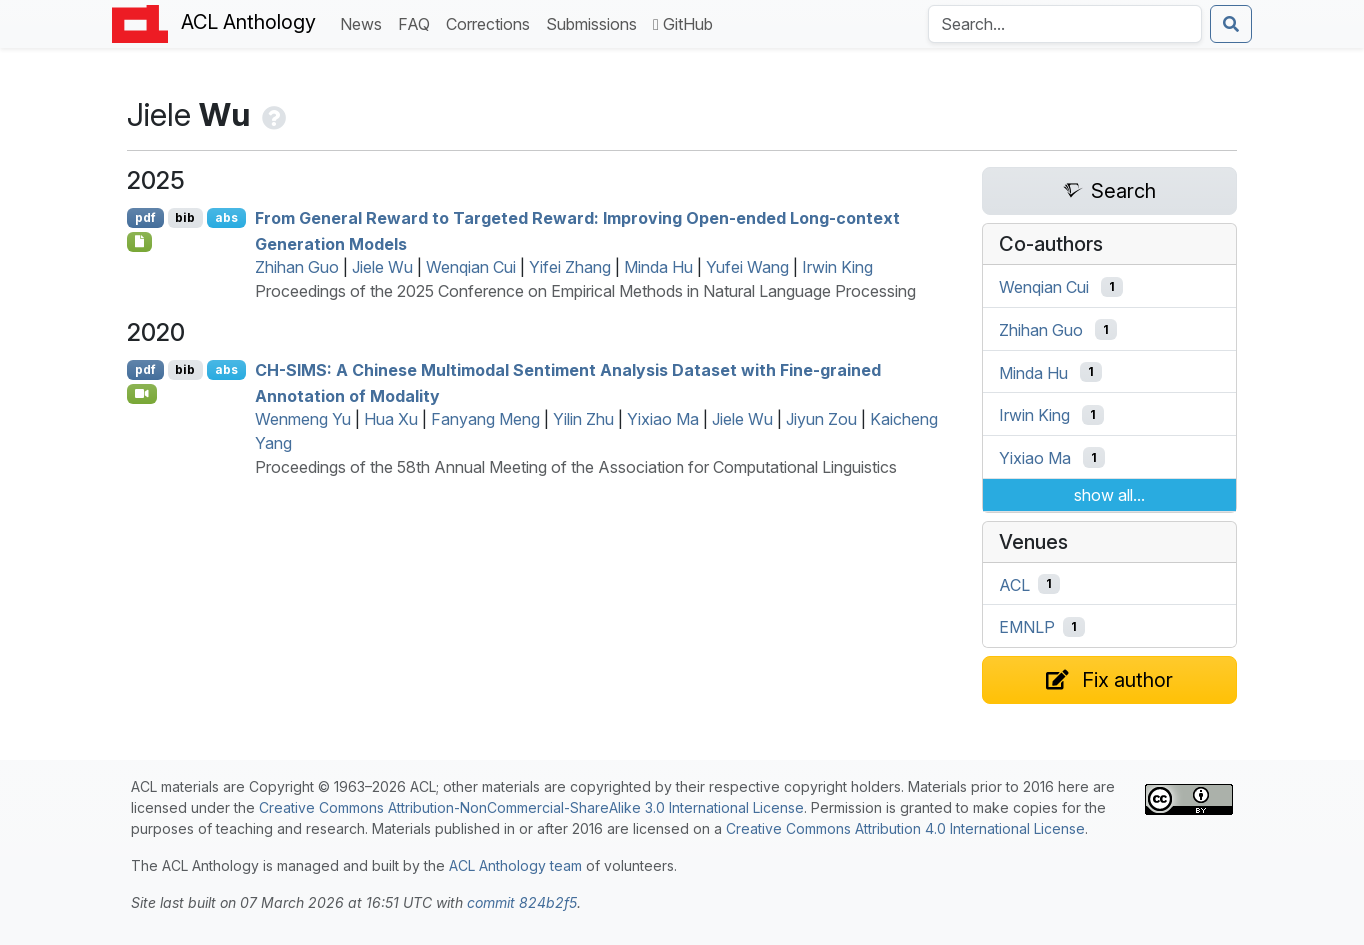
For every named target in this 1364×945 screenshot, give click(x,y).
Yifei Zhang (570, 267)
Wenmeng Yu (303, 419)
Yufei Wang (747, 267)
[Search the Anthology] (1065, 24)
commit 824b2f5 (522, 902)
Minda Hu (658, 267)
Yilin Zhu (583, 419)
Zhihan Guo (297, 267)
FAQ (418, 22)
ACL (1014, 584)
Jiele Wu (382, 267)
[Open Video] (142, 394)
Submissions (595, 22)
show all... (1109, 495)
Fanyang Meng (485, 419)
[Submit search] (1231, 24)
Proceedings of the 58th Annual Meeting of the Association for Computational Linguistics (576, 467)
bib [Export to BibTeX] (185, 217)
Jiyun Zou (821, 419)
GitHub (683, 24)
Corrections (492, 22)
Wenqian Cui (471, 267)
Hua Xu (391, 419)
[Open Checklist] (139, 242)
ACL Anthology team (515, 865)
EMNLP (1027, 627)
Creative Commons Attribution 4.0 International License (905, 828)
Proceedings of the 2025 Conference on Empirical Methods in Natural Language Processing (585, 291)
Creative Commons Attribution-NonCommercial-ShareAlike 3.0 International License (531, 807)
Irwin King (837, 267)
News (365, 22)
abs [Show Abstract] (226, 217)
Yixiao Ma (663, 419)
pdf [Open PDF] (145, 217)
